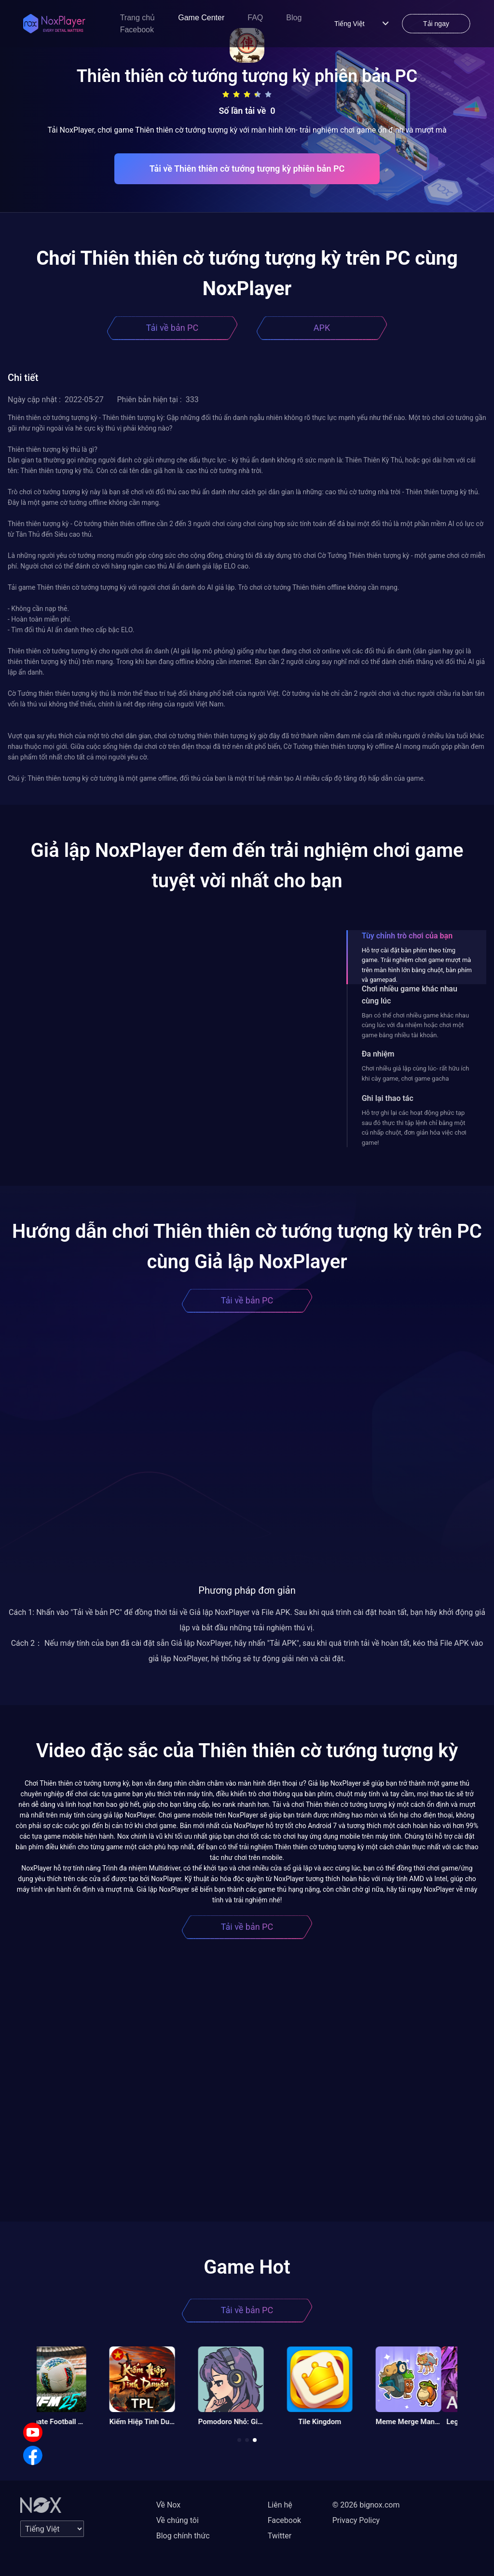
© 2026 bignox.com (366, 2504)
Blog (294, 18)
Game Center (201, 18)
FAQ (255, 18)
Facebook (137, 30)
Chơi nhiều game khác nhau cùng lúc (409, 994)
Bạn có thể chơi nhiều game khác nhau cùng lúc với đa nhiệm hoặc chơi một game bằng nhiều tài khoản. (415, 1025)
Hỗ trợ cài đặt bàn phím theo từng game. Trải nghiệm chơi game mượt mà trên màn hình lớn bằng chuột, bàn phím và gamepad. (417, 965)
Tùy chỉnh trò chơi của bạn (407, 935)
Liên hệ (280, 2504)
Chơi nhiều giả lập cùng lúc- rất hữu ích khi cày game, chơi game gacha (415, 1073)
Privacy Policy (356, 2520)
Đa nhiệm (378, 1053)
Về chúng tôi (177, 2520)
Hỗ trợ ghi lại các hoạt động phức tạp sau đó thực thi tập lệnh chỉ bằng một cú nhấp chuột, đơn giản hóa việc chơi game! (414, 1127)
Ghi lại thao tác (387, 1098)
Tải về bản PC (172, 328)
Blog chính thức (183, 2535)
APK (322, 328)
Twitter (279, 2535)
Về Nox (168, 2504)
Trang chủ (137, 18)
